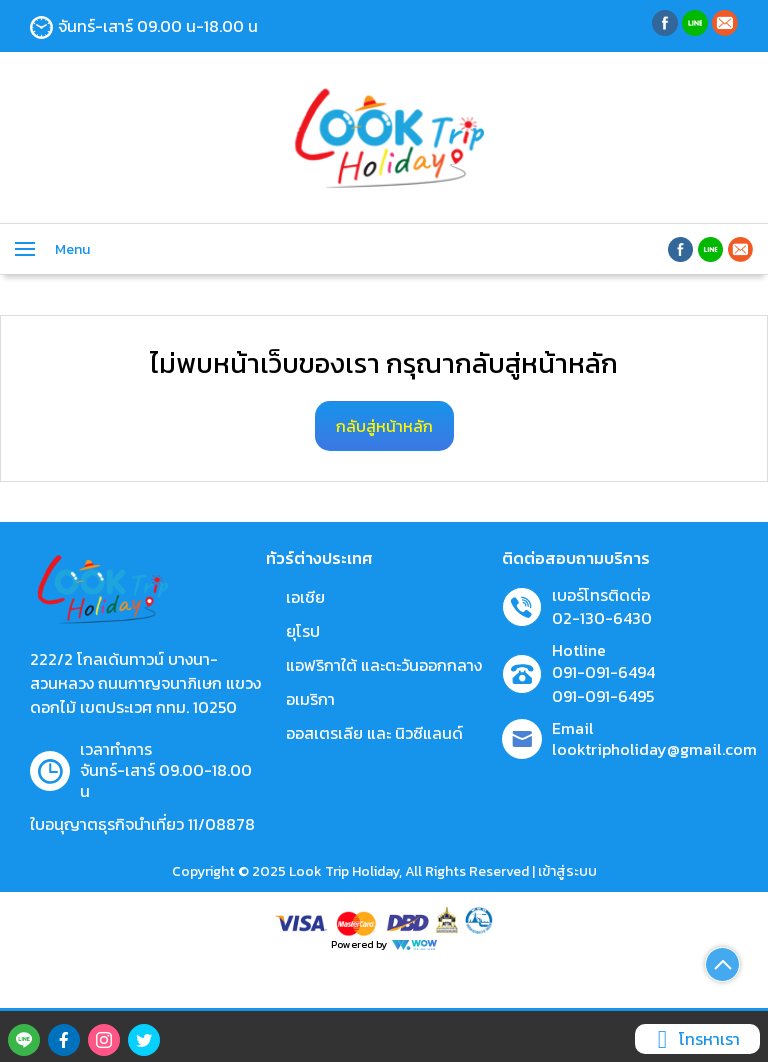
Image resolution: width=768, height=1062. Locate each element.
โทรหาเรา (695, 1039)
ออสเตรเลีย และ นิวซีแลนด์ (374, 733)
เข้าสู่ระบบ (567, 871)
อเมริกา (310, 699)
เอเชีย (305, 597)
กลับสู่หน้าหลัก (384, 426)
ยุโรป (303, 631)
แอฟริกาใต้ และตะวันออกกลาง (384, 665)
